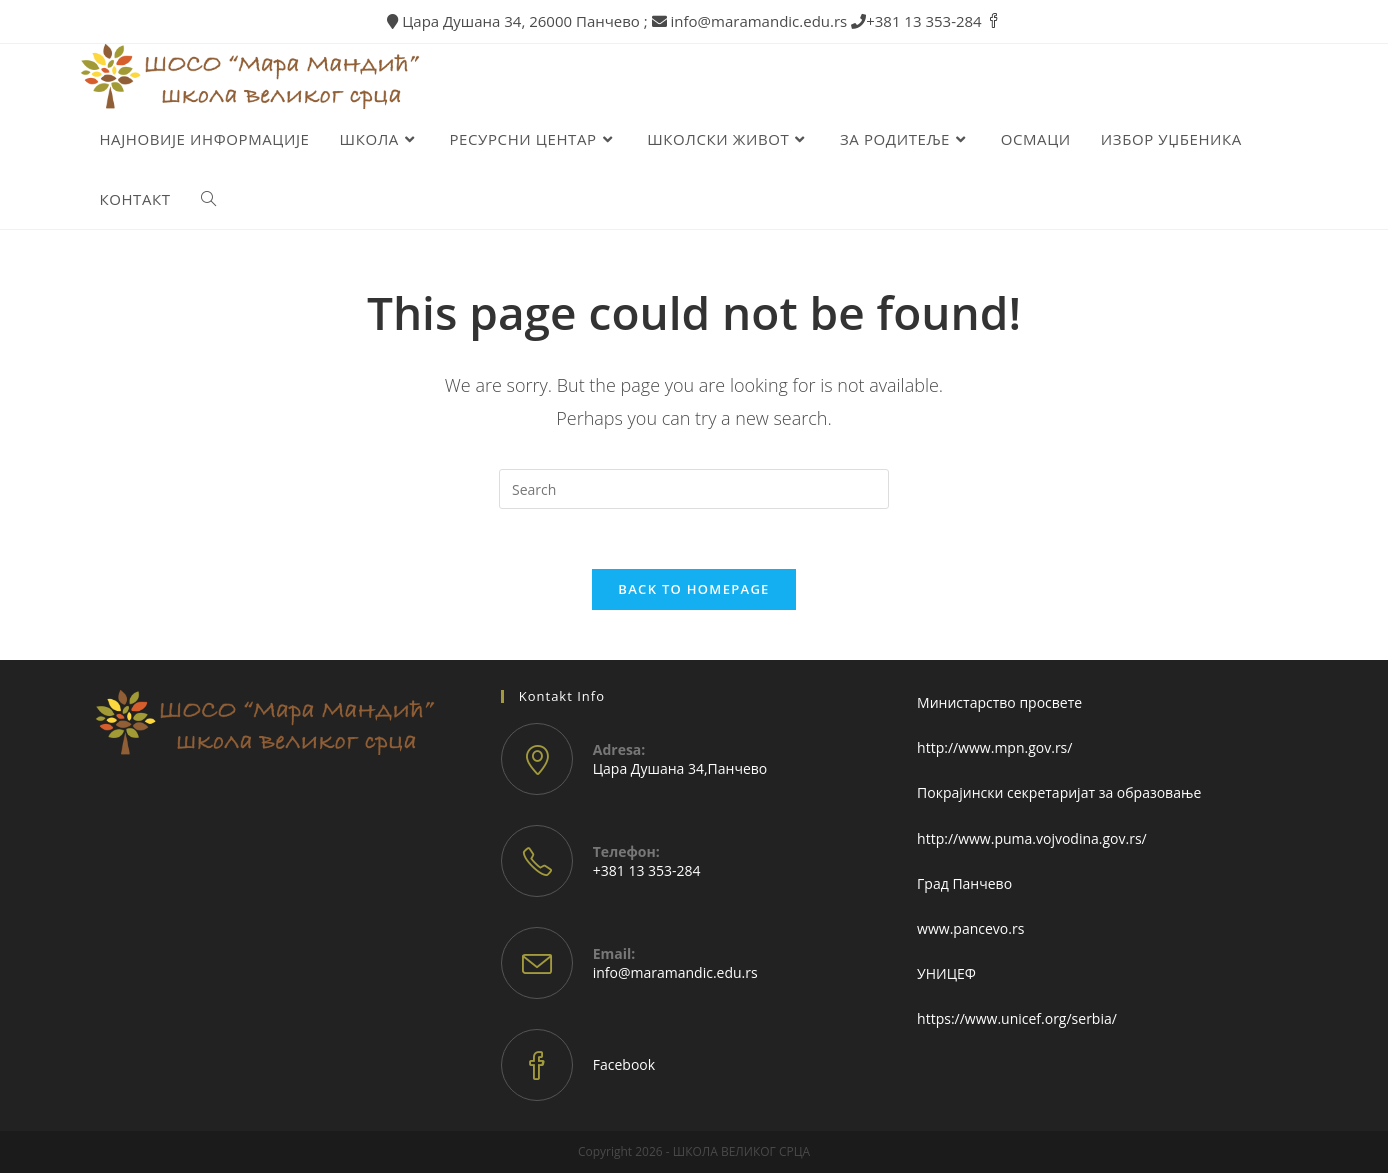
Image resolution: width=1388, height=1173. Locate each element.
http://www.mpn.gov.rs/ (994, 747)
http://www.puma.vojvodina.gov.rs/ (1032, 838)
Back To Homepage (693, 589)
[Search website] (208, 199)
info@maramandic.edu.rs (675, 972)
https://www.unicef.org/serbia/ (1017, 1018)
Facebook (624, 1064)
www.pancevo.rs (970, 928)
